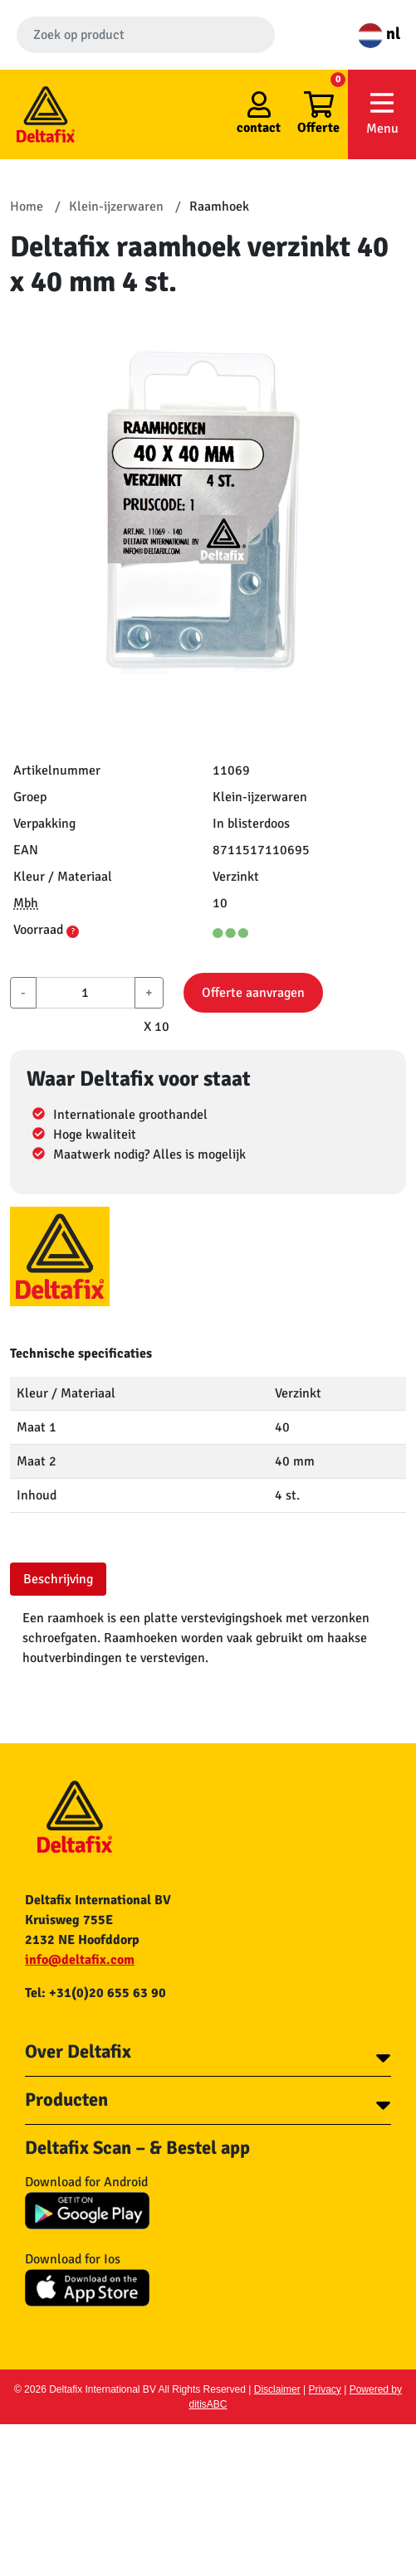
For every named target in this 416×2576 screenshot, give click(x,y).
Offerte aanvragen (253, 992)
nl (379, 33)
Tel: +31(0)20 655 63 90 (95, 1993)
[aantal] (85, 993)
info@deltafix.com (80, 1959)
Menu (382, 113)
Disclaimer (277, 2389)
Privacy (325, 2389)
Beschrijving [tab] (58, 1579)
